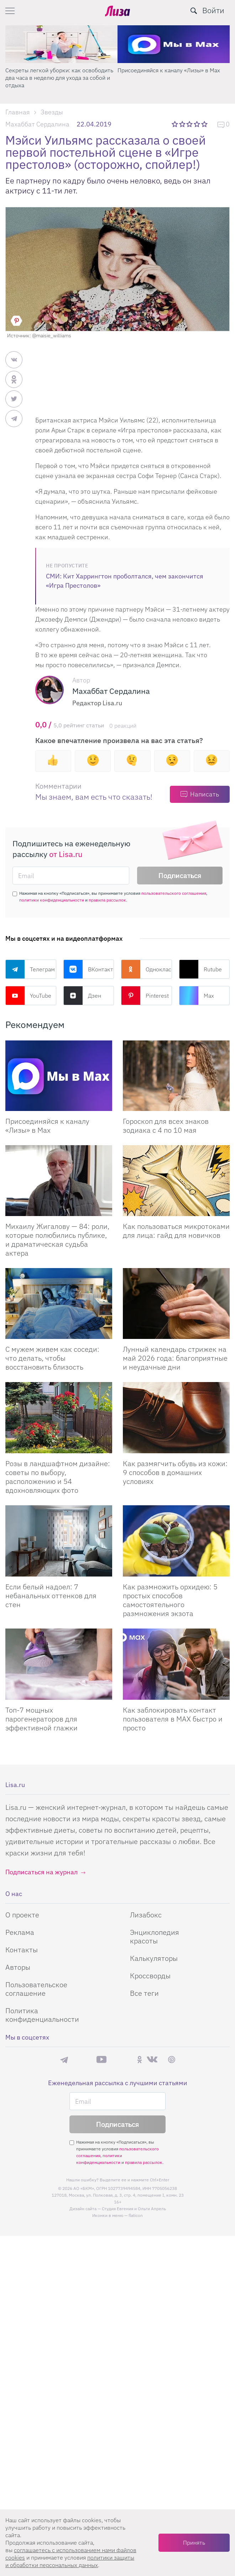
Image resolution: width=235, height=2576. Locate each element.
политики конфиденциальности (51, 900)
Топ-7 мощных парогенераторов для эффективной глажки (41, 1719)
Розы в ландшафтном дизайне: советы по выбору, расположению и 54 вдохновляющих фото (57, 1477)
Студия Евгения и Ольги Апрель (134, 2208)
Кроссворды (150, 1975)
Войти (213, 10)
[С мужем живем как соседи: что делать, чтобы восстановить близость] (58, 1303)
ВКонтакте (88, 969)
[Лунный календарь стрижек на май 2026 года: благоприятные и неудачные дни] (176, 1303)
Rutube (200, 969)
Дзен (82, 995)
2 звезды (183, 124)
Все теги (144, 1993)
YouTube (28, 995)
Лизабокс (146, 1915)
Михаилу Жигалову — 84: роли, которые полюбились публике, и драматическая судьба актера (57, 1239)
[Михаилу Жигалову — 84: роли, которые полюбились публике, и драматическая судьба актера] (58, 1180)
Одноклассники (146, 969)
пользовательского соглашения (173, 893)
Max (196, 995)
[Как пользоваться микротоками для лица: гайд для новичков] (176, 1180)
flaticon (136, 2215)
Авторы (17, 1967)
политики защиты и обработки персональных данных (69, 2561)
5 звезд (205, 124)
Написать (204, 794)
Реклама (19, 1932)
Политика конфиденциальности (42, 2015)
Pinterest (145, 995)
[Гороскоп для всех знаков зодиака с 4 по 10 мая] (176, 1075)
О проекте (22, 1915)
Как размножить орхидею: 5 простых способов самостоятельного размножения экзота (170, 1600)
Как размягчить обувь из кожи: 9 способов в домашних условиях (175, 1472)
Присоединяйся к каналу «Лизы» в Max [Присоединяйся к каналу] (47, 1125)
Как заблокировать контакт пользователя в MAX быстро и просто (173, 1719)
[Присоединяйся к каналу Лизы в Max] (58, 1075)
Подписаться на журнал (41, 1872)
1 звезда (175, 124)
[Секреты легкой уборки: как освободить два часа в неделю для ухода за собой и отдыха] (61, 44)
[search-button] (193, 10)
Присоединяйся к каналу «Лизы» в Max (169, 70)
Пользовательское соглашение (36, 1989)
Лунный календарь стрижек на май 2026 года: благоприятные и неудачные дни (175, 1358)
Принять (194, 2542)
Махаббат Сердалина (37, 124)
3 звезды (190, 124)
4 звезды (197, 124)
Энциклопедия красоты (154, 1936)
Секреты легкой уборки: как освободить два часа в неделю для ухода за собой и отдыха (59, 78)
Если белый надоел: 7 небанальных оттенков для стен (50, 1595)
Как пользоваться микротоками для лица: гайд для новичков (176, 1230)
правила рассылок (107, 900)
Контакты (21, 1949)
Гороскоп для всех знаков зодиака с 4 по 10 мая (166, 1125)
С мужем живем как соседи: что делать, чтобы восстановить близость (52, 1358)
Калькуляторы (154, 1958)
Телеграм (30, 969)
